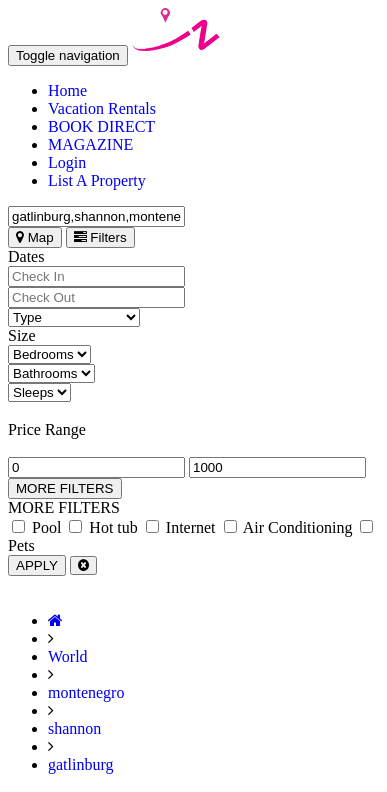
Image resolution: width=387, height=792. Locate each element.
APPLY (37, 565)
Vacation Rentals (102, 108)
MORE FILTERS (65, 488)
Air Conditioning (288, 527)
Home (67, 90)
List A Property (97, 180)
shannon (74, 728)
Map (35, 237)
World (68, 656)
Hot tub (103, 527)
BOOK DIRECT (101, 126)
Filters (100, 237)
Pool (36, 527)
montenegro (86, 692)
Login (67, 162)
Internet (181, 527)
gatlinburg (80, 764)
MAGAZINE (90, 144)
